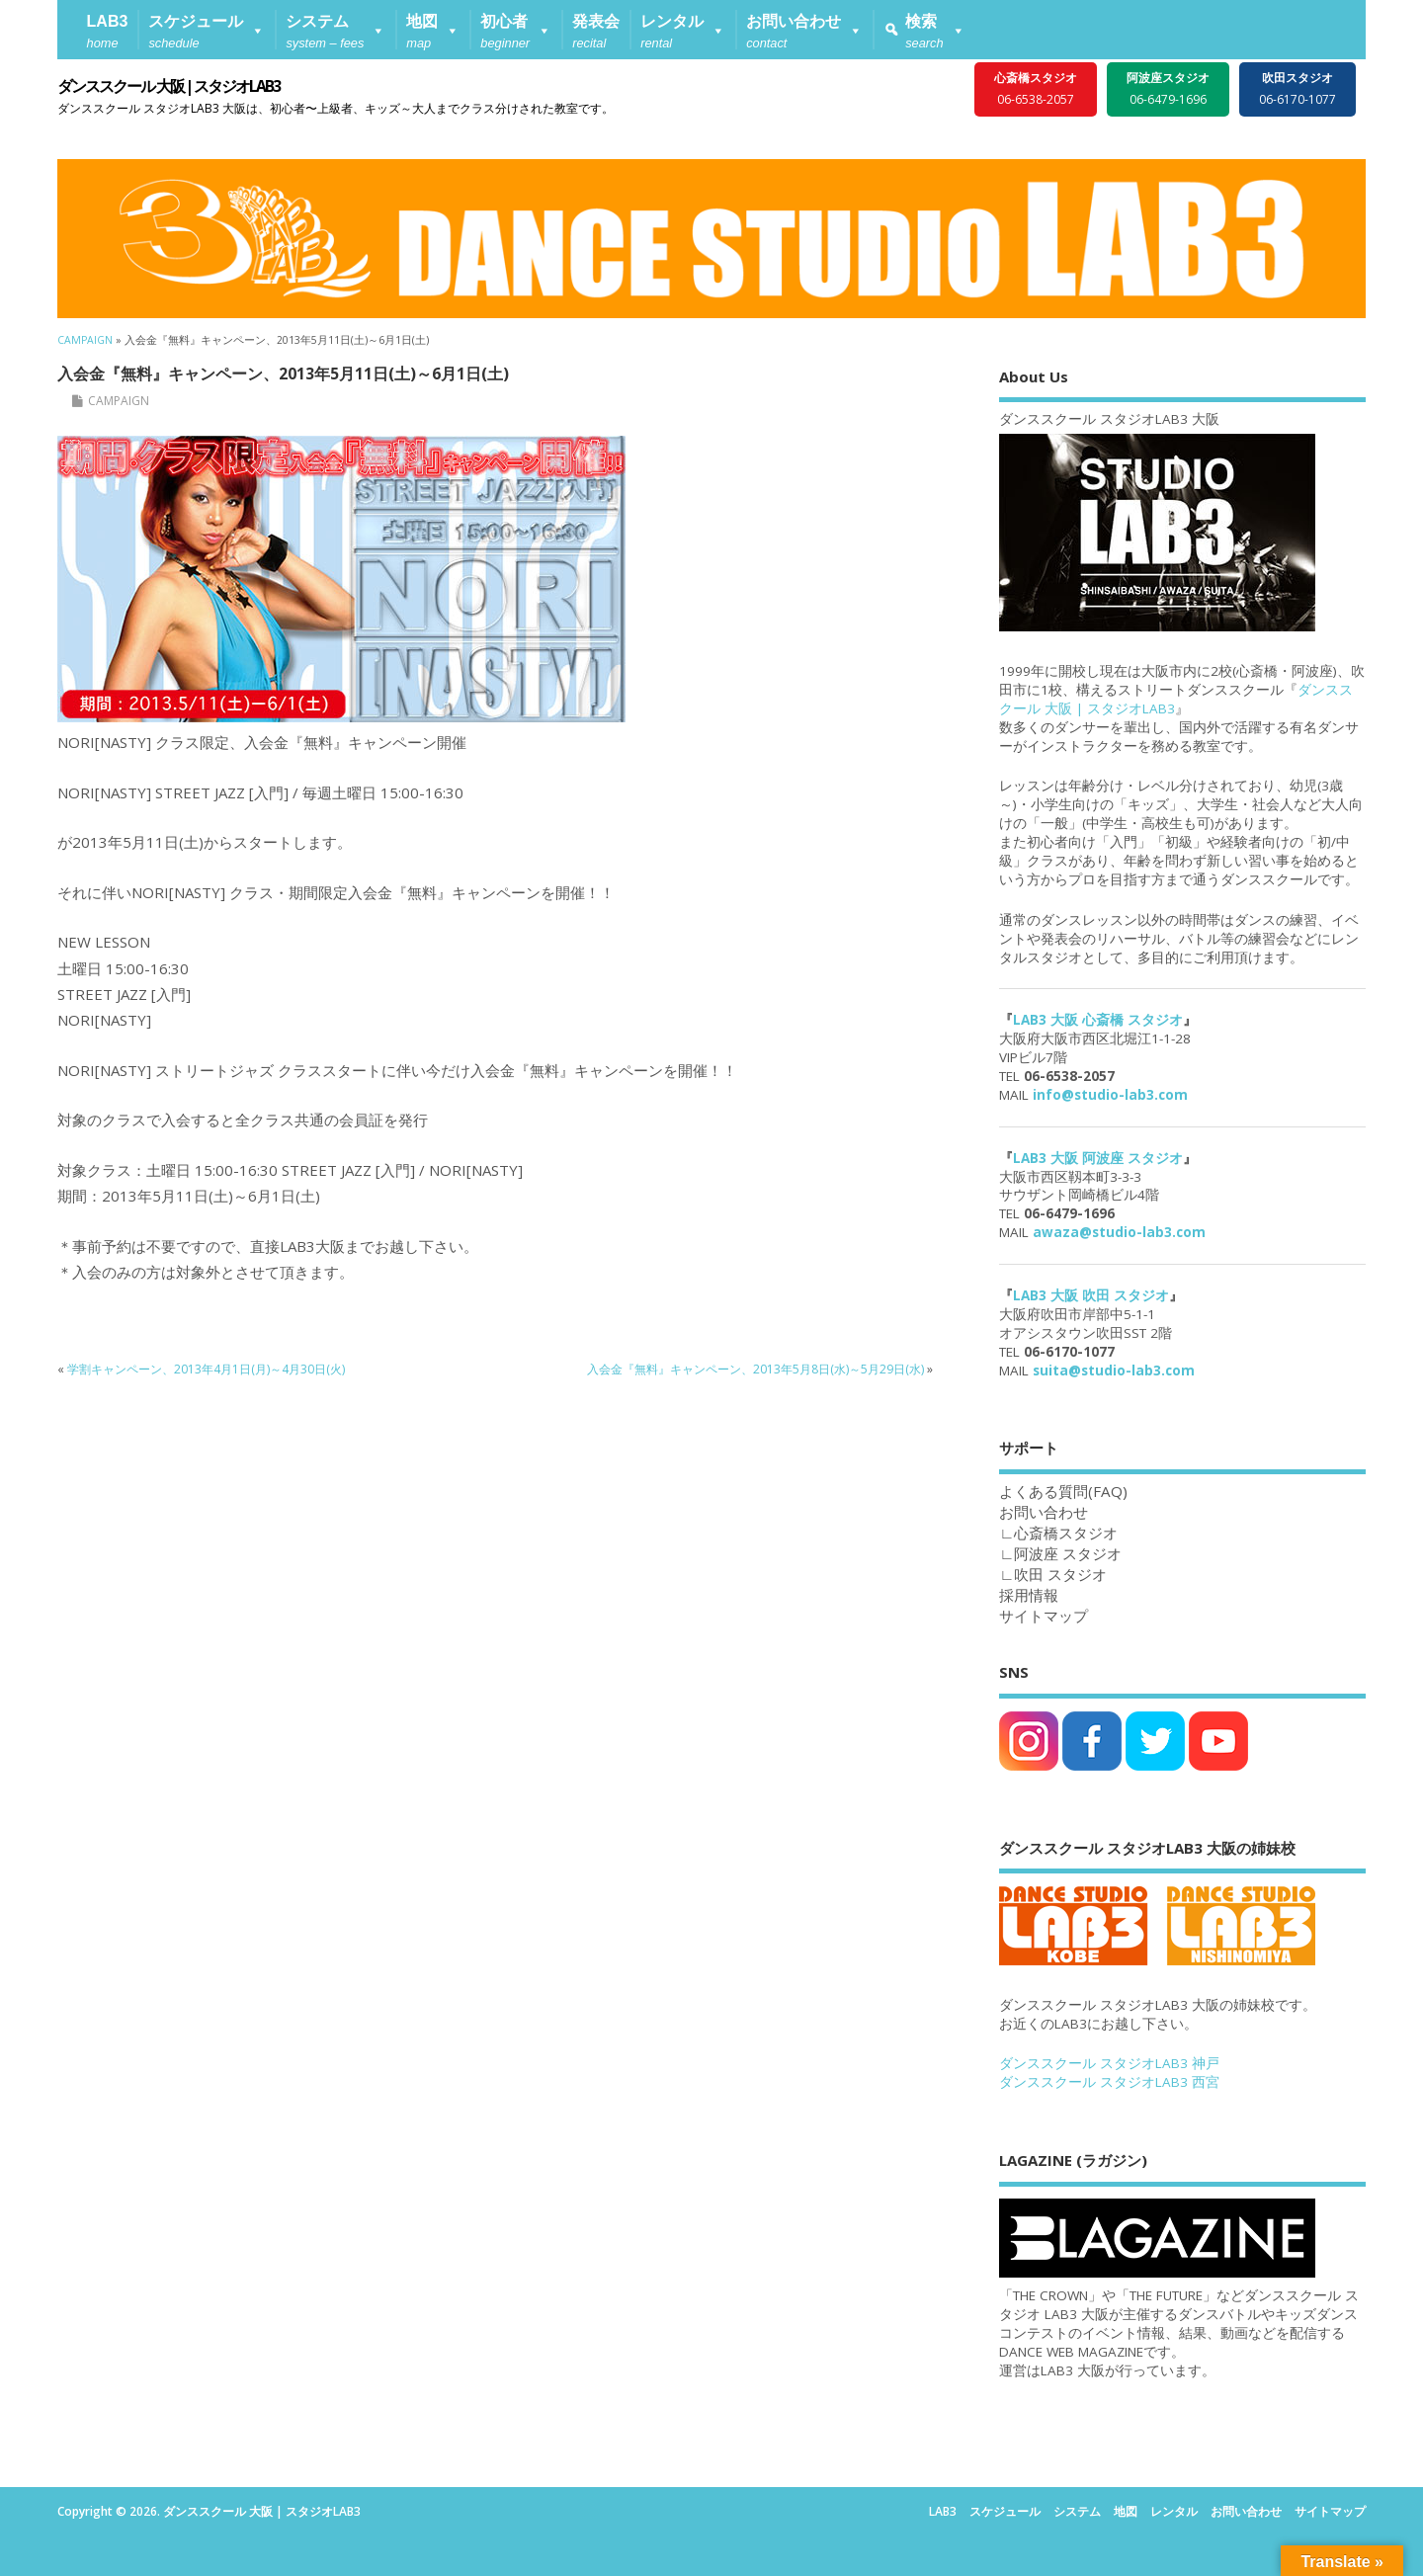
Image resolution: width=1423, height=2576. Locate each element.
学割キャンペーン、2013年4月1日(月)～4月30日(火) (206, 1369)
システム (1077, 2511)
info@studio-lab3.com (1110, 1095)
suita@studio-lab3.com (1114, 1370)
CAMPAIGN (118, 400)
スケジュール (1005, 2511)
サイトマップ (1043, 1615)
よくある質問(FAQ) (1063, 1491)
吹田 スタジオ (1060, 1574)
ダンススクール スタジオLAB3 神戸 (1109, 2063)
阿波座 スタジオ (1068, 1553)
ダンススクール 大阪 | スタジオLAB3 (168, 86)
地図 (1125, 2511)
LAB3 (943, 2511)
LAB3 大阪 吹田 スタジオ (1091, 1295)
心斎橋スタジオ (1066, 1532)
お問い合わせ (1246, 2511)
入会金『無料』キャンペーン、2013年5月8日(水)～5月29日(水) (755, 1369)
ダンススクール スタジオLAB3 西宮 (1109, 2082)
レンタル (1174, 2511)
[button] (206, 29)
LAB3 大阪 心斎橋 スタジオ (1098, 1020)
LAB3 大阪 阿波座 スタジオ (1098, 1158)
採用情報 (1028, 1595)
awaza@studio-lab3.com (1119, 1232)
